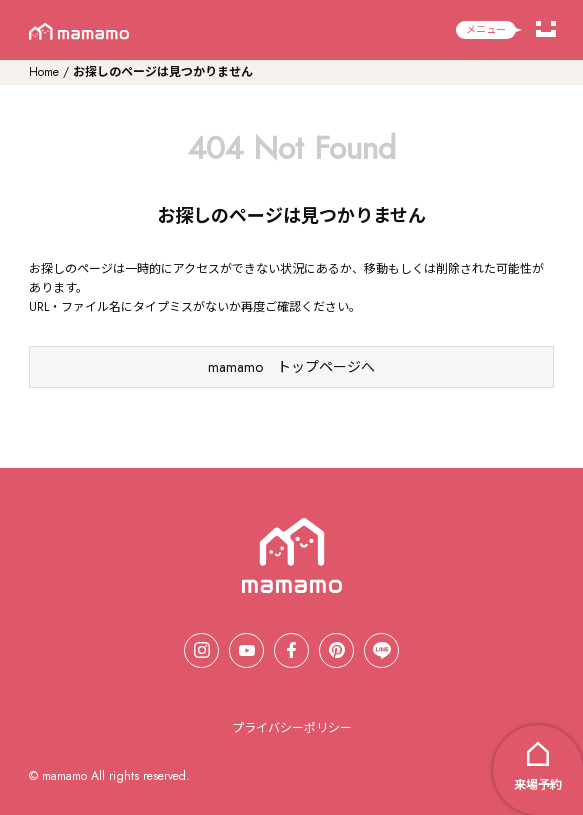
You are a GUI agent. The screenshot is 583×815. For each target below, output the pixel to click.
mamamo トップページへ (291, 367)
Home (44, 72)
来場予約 (538, 785)
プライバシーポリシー (292, 728)
